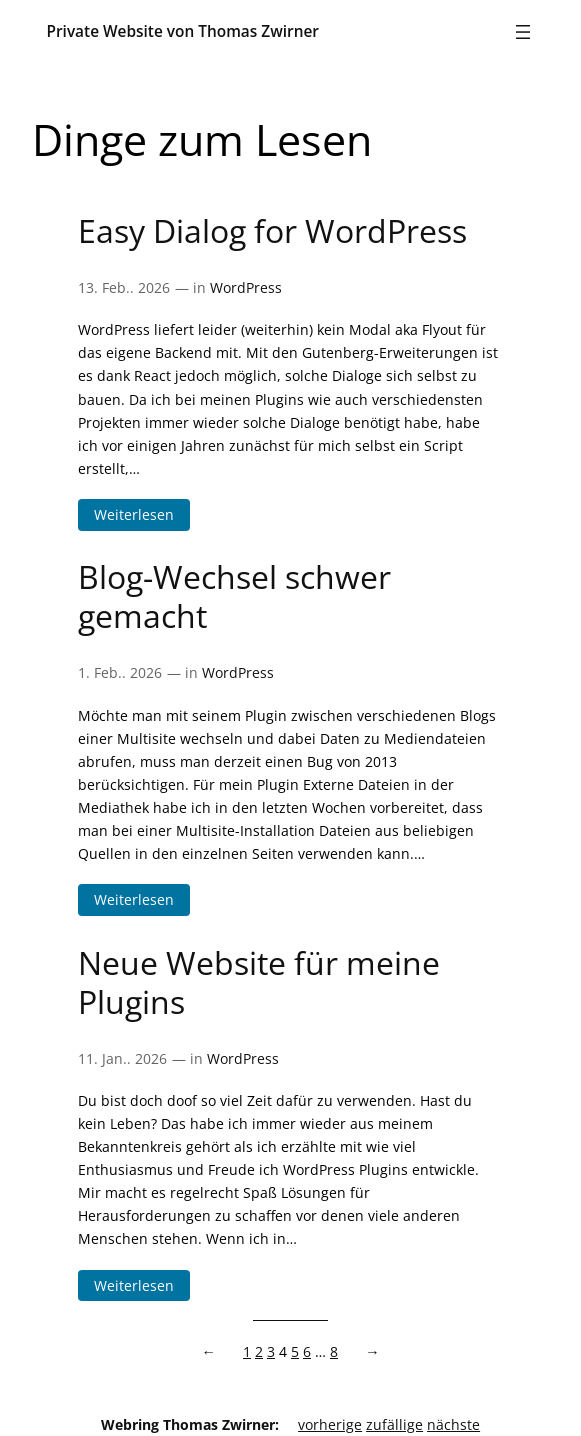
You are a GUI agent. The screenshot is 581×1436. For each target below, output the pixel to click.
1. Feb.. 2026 (120, 672)
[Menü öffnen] (523, 32)
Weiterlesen (142, 515)
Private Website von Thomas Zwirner (182, 31)
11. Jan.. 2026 (122, 1058)
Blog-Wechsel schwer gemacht (234, 596)
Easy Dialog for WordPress (272, 230)
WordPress (246, 287)
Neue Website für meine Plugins (259, 982)
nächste (453, 1424)
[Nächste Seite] (368, 1352)
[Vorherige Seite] (212, 1352)
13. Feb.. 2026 (124, 287)
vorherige (330, 1424)
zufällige (394, 1424)
